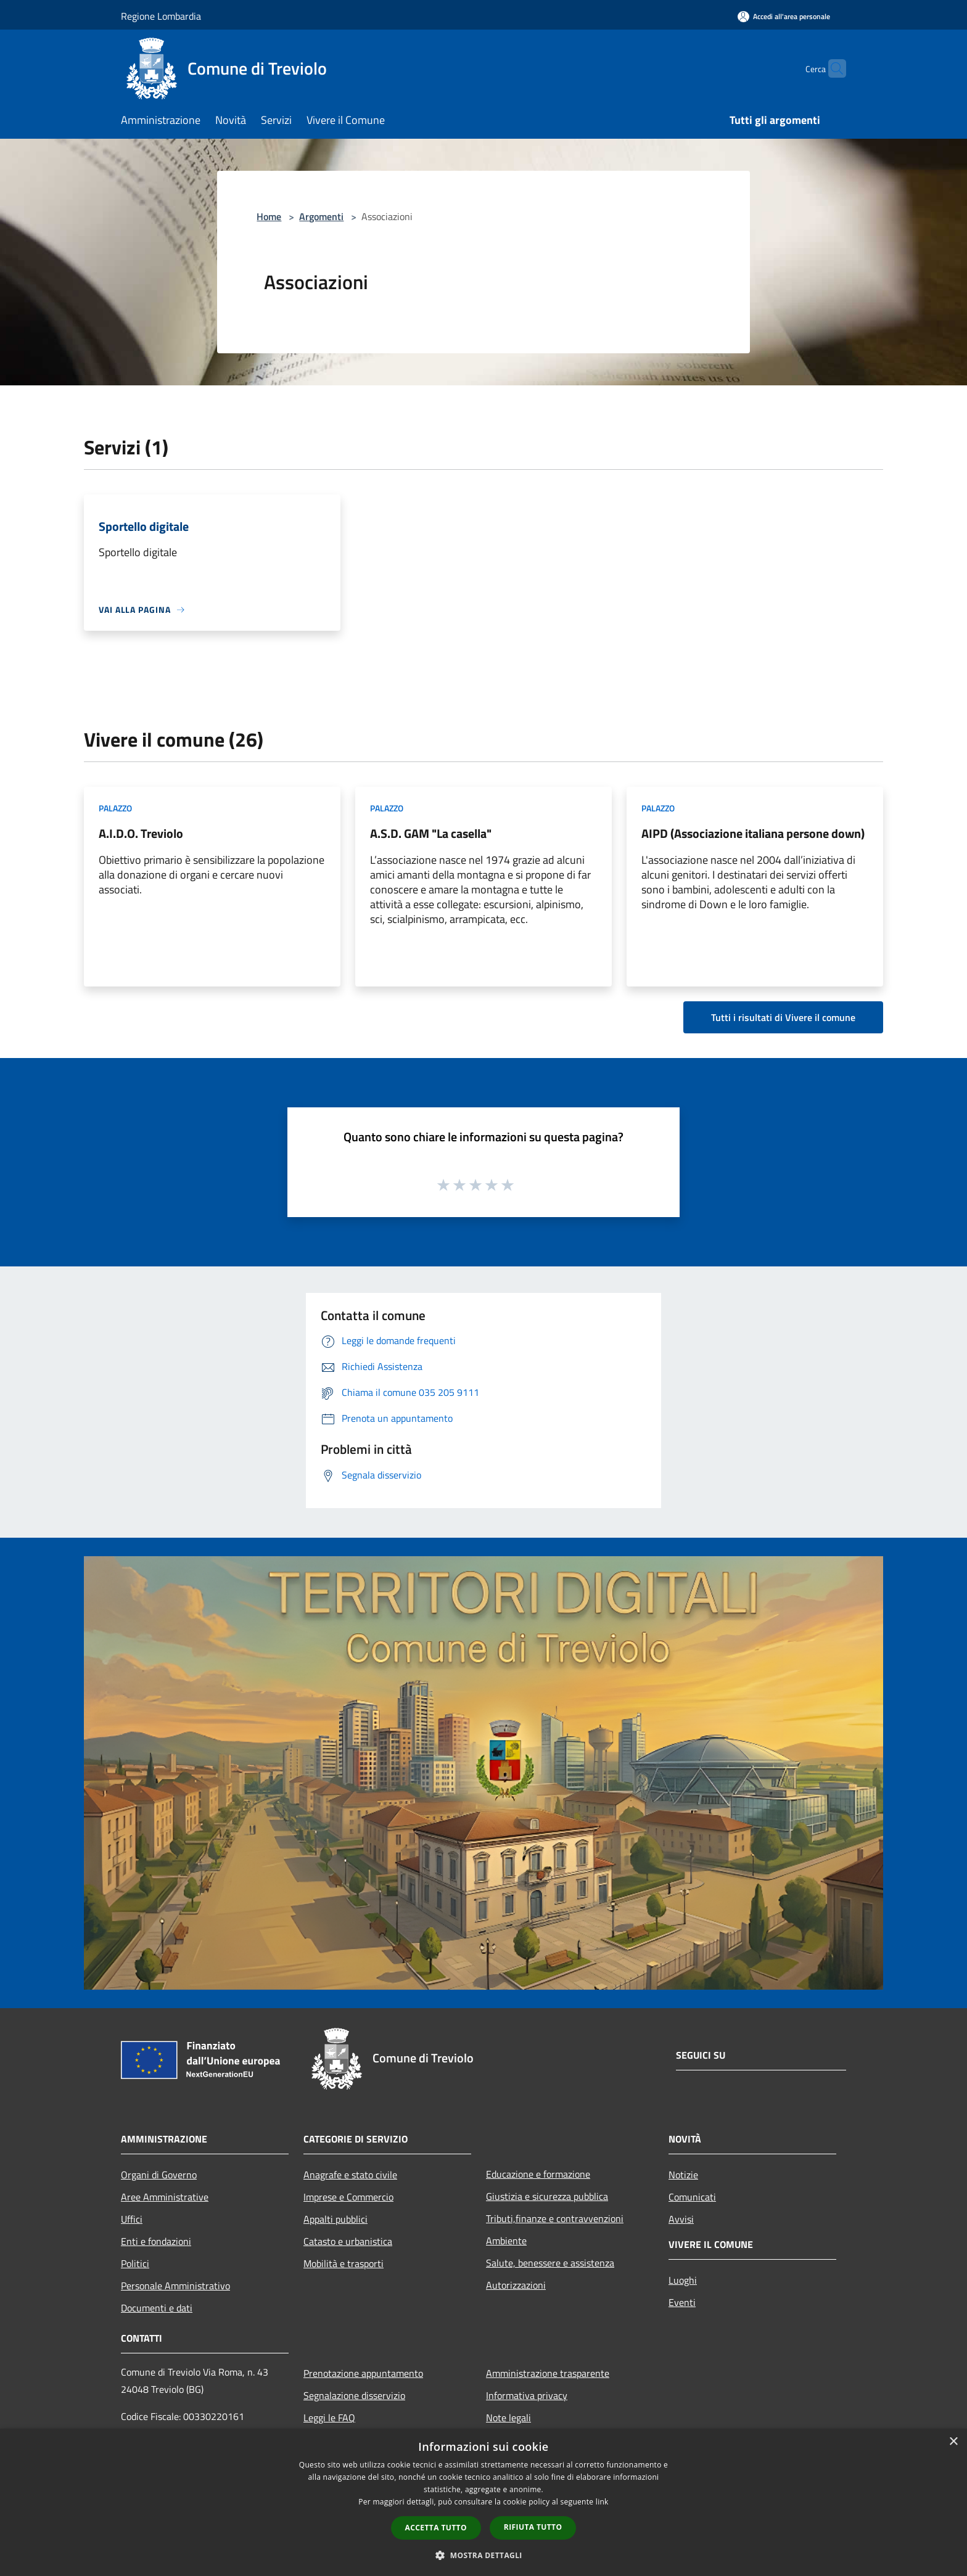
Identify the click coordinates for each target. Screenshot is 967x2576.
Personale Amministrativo (175, 2285)
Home (269, 216)
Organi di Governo (159, 2174)
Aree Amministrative (164, 2196)
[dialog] (483, 2502)
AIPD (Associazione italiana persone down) (753, 833)
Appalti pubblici (335, 2219)
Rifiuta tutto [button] (533, 2527)
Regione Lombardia (161, 16)
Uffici (131, 2219)
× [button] (953, 2442)
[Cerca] (831, 68)
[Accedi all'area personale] (784, 16)
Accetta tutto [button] (436, 2527)
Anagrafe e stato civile (350, 2174)
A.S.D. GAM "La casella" (431, 833)
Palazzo (115, 808)
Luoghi (683, 2280)
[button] (483, 2555)
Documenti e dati (156, 2307)
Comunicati (692, 2196)
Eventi (682, 2302)
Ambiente (506, 2240)
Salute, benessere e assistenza (550, 2262)
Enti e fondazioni (156, 2241)
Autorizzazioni (516, 2285)
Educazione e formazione (538, 2174)
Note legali (508, 2417)
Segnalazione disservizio (354, 2395)
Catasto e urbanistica (347, 2241)
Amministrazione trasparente (547, 2373)
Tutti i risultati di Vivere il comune (783, 1017)
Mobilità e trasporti (343, 2263)
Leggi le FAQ (329, 2417)
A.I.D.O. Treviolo (141, 833)
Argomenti (321, 216)
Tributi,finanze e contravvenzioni (554, 2218)
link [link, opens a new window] (602, 2501)
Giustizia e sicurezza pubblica (547, 2196)
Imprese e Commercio (348, 2196)
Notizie (683, 2174)
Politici (135, 2263)
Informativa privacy (526, 2395)
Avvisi (681, 2219)
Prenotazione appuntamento (363, 2373)
